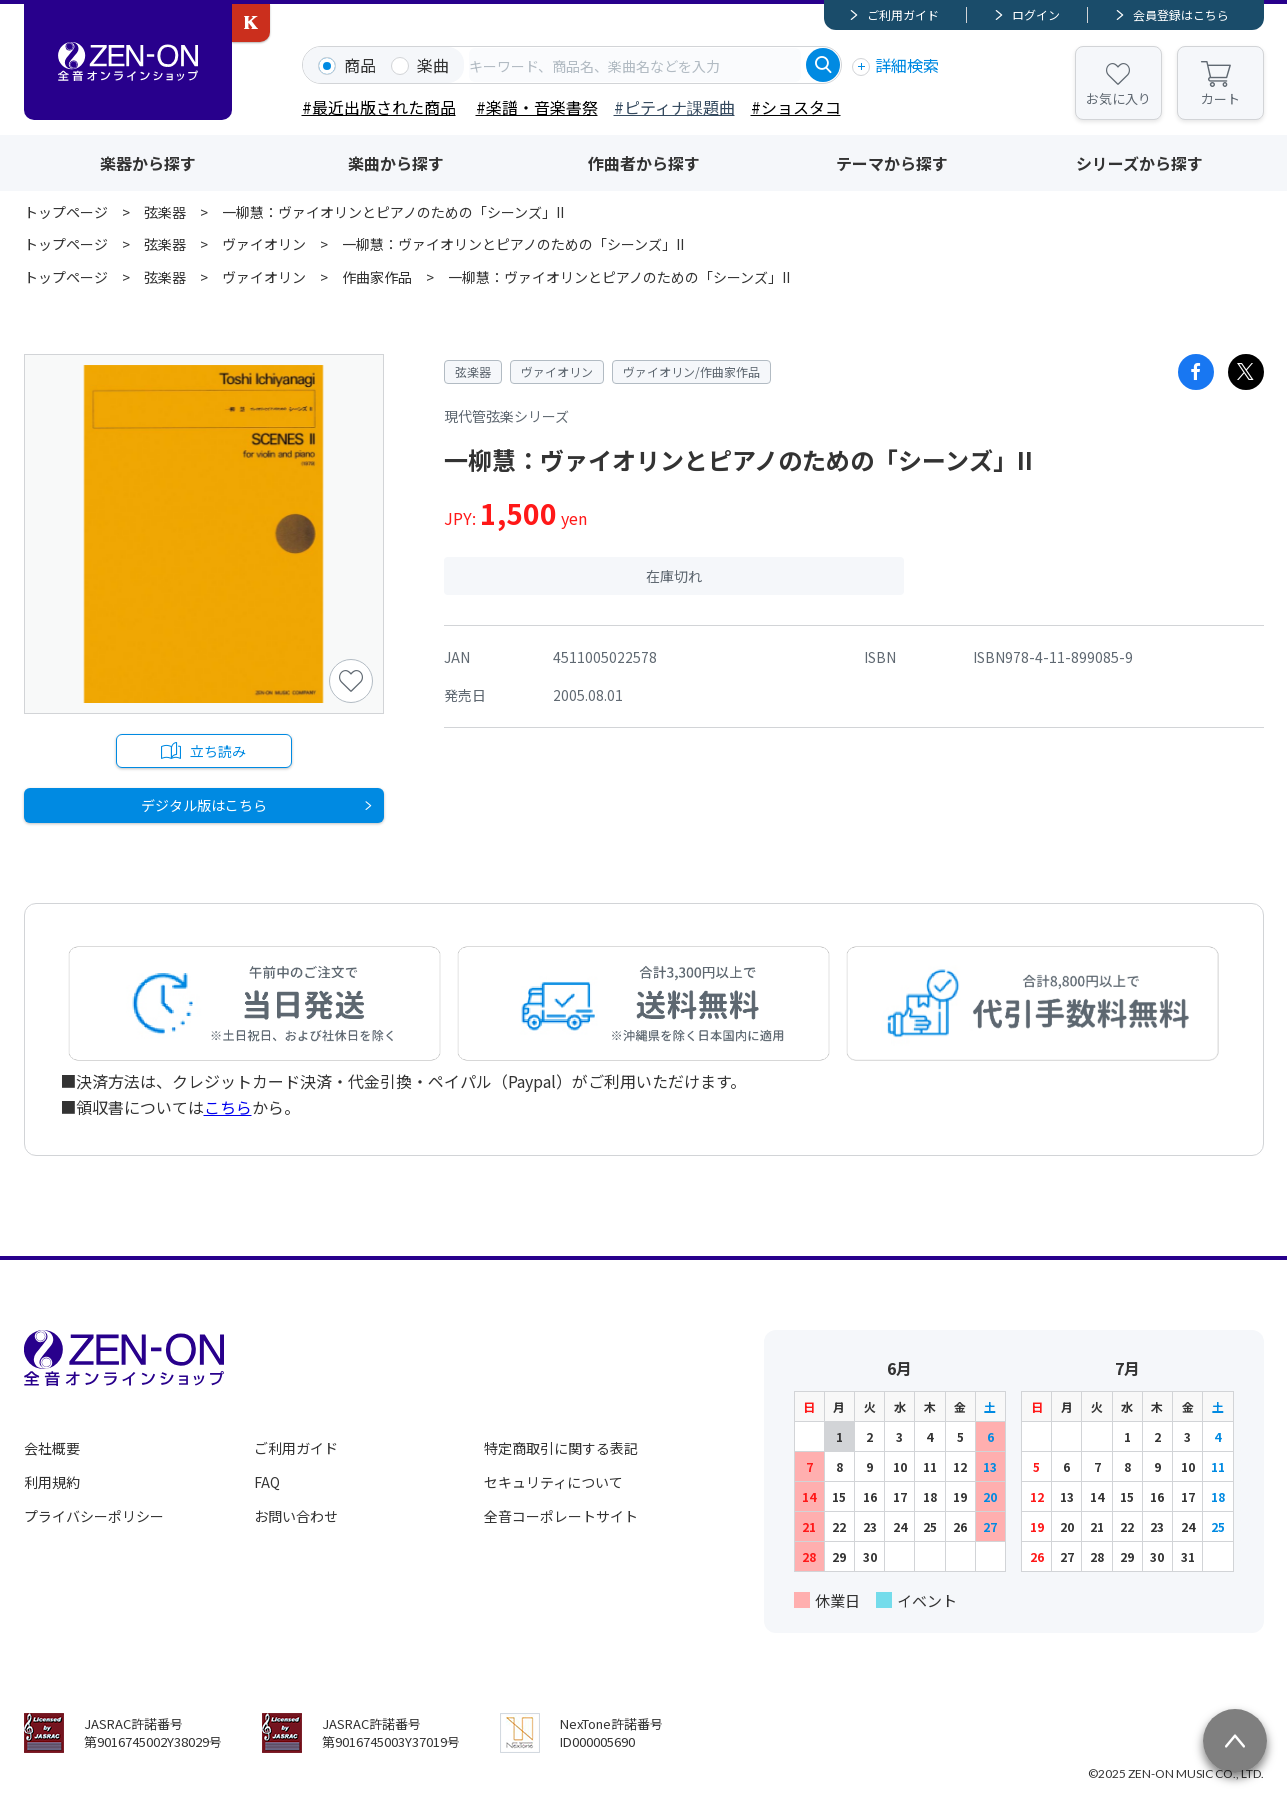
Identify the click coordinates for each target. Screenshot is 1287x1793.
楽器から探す (148, 163)
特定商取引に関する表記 (561, 1448)
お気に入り (1118, 98)
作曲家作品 (377, 277)
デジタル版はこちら (204, 806)
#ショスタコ (796, 107)
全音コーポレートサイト (561, 1516)
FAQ (267, 1482)
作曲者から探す (644, 163)
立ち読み (219, 751)
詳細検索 (907, 65)
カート (1220, 98)
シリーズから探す (1139, 163)
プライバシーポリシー (94, 1516)
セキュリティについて (553, 1482)
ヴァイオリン (264, 244)
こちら (228, 1107)
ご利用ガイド (903, 14)
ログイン (1036, 14)
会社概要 (52, 1448)
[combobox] (635, 65)
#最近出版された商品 (379, 107)
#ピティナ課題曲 (674, 107)
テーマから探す (892, 163)
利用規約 (52, 1482)
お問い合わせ (296, 1516)
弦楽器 (165, 212)
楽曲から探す (396, 163)
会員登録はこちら (1181, 14)
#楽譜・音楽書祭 (537, 107)
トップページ (66, 212)
